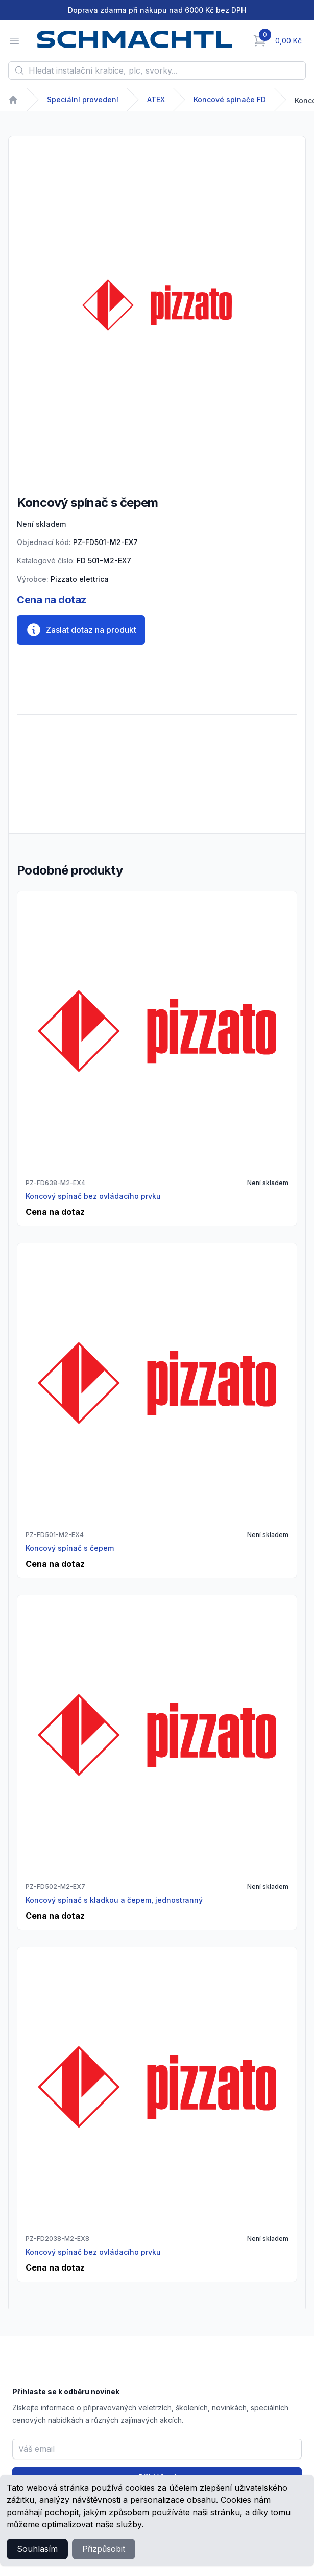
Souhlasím (37, 2549)
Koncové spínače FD (230, 99)
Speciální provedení (82, 99)
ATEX (156, 99)
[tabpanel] (157, 305)
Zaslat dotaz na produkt (81, 630)
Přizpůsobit (103, 2549)
